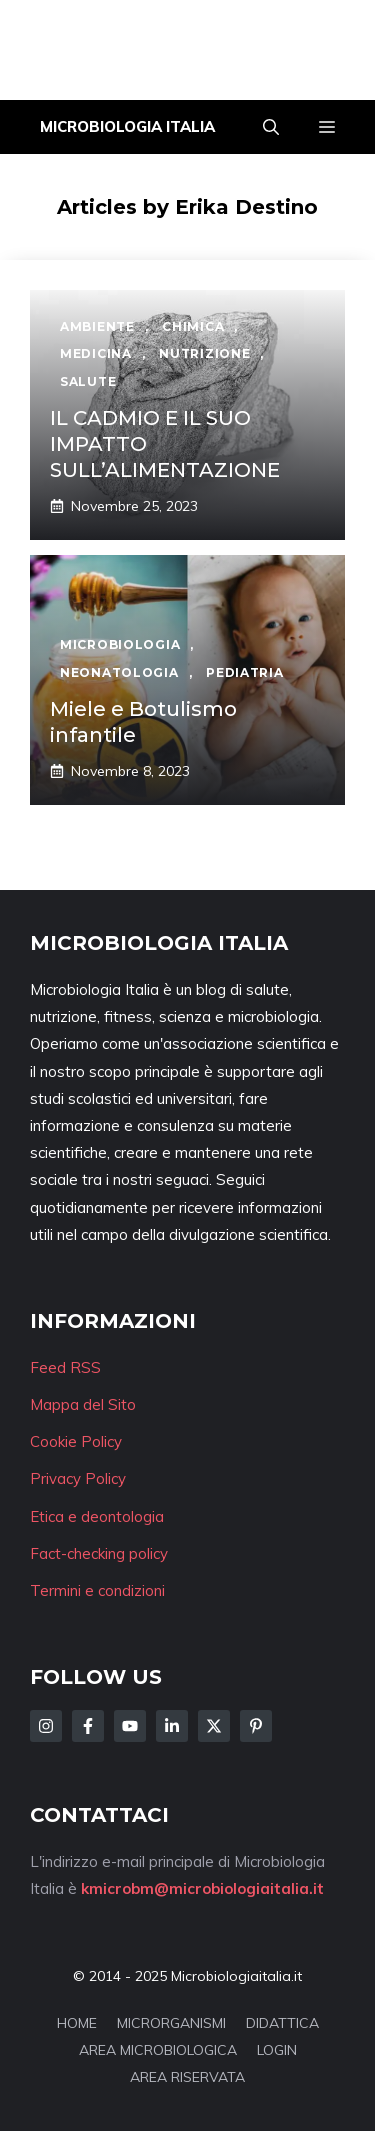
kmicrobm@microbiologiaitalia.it (202, 1888)
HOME (77, 2023)
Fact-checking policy (99, 1553)
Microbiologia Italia (127, 126)
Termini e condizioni (97, 1590)
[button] (271, 127)
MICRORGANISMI (171, 2023)
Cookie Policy (76, 1441)
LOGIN (277, 2050)
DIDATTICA (282, 2023)
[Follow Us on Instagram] (46, 1726)
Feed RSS (65, 1367)
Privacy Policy (78, 1478)
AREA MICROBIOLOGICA (158, 2050)
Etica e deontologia (97, 1516)
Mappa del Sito (83, 1404)
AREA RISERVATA (187, 2077)
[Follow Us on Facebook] (88, 1726)
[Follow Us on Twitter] (214, 1726)
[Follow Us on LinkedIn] (172, 1726)
